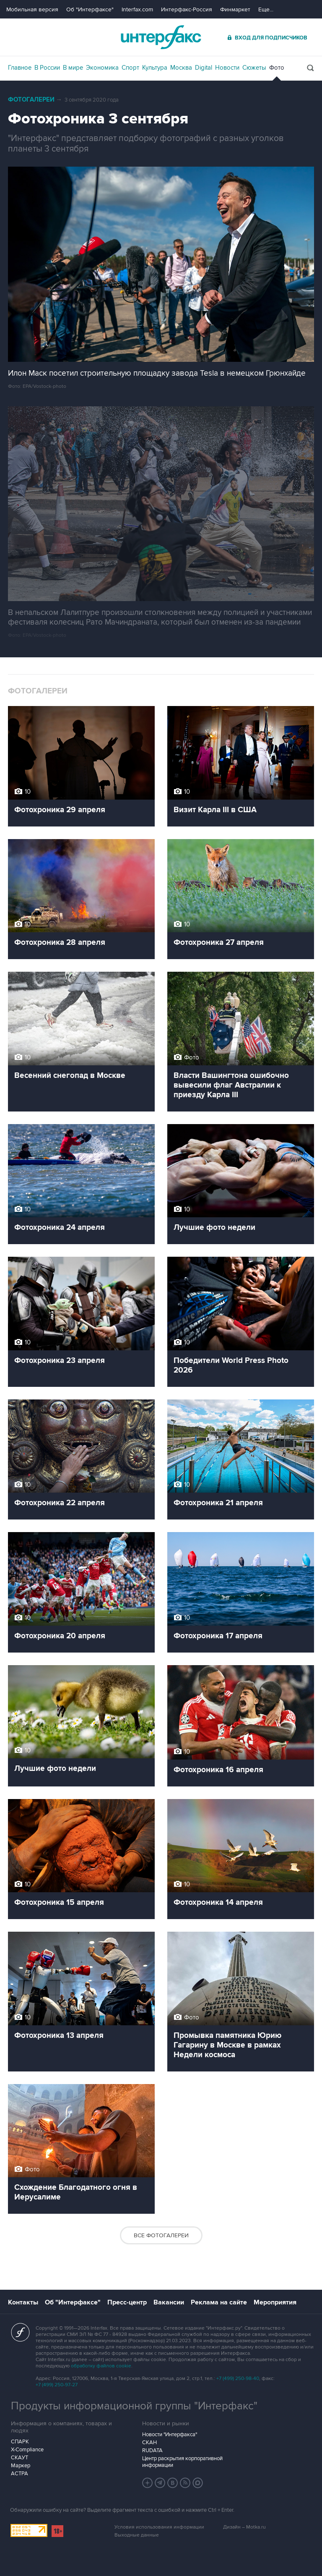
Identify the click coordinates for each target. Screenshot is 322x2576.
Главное (19, 67)
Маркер (20, 2465)
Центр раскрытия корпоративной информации (182, 2462)
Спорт (130, 67)
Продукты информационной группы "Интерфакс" (134, 2406)
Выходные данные (136, 2535)
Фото (276, 67)
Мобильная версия (32, 9)
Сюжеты (254, 67)
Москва (181, 67)
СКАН (149, 2442)
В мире (73, 67)
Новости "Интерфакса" (169, 2434)
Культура (154, 67)
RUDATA (152, 2450)
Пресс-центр (127, 2302)
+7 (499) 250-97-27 (57, 2385)
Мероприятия (275, 2302)
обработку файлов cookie (101, 2366)
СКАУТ (19, 2457)
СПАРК (20, 2441)
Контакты (23, 2302)
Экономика (102, 67)
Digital (203, 67)
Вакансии (168, 2302)
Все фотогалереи (161, 2235)
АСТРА (19, 2473)
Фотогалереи (31, 100)
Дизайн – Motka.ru (244, 2527)
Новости (227, 67)
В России (47, 67)
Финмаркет (235, 9)
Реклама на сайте (219, 2302)
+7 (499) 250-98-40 (237, 2378)
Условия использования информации (159, 2527)
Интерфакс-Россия (186, 9)
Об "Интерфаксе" (90, 9)
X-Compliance (27, 2449)
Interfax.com (137, 9)
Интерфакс (161, 37)
